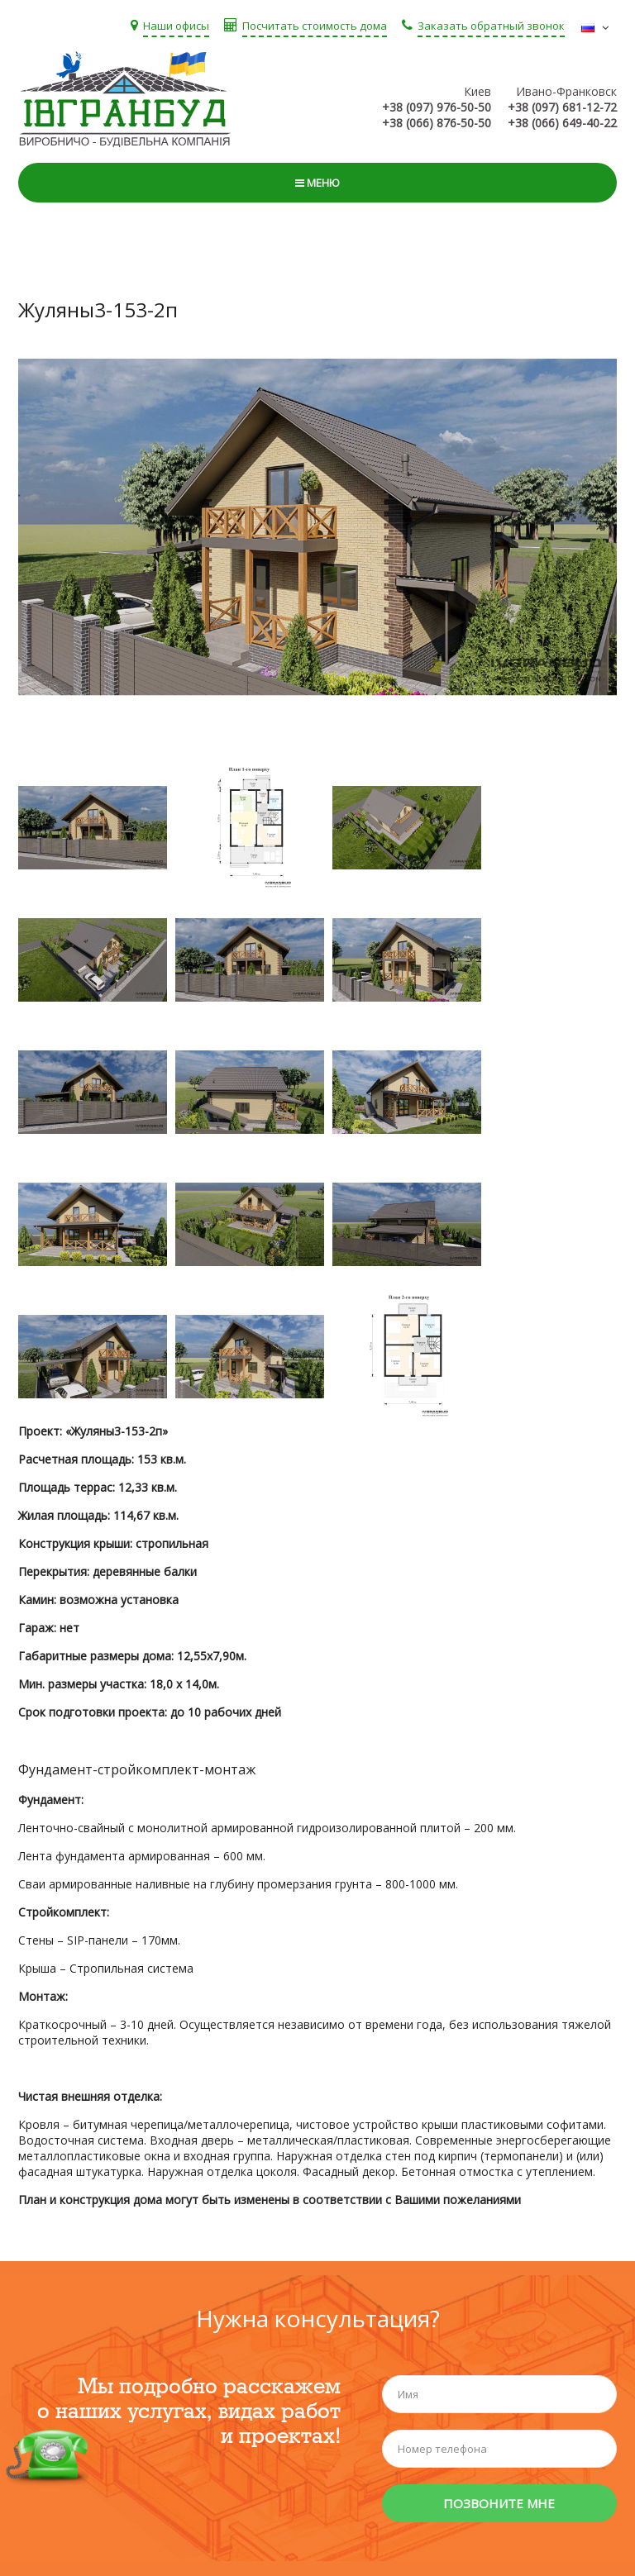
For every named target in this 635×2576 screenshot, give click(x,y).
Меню (317, 182)
